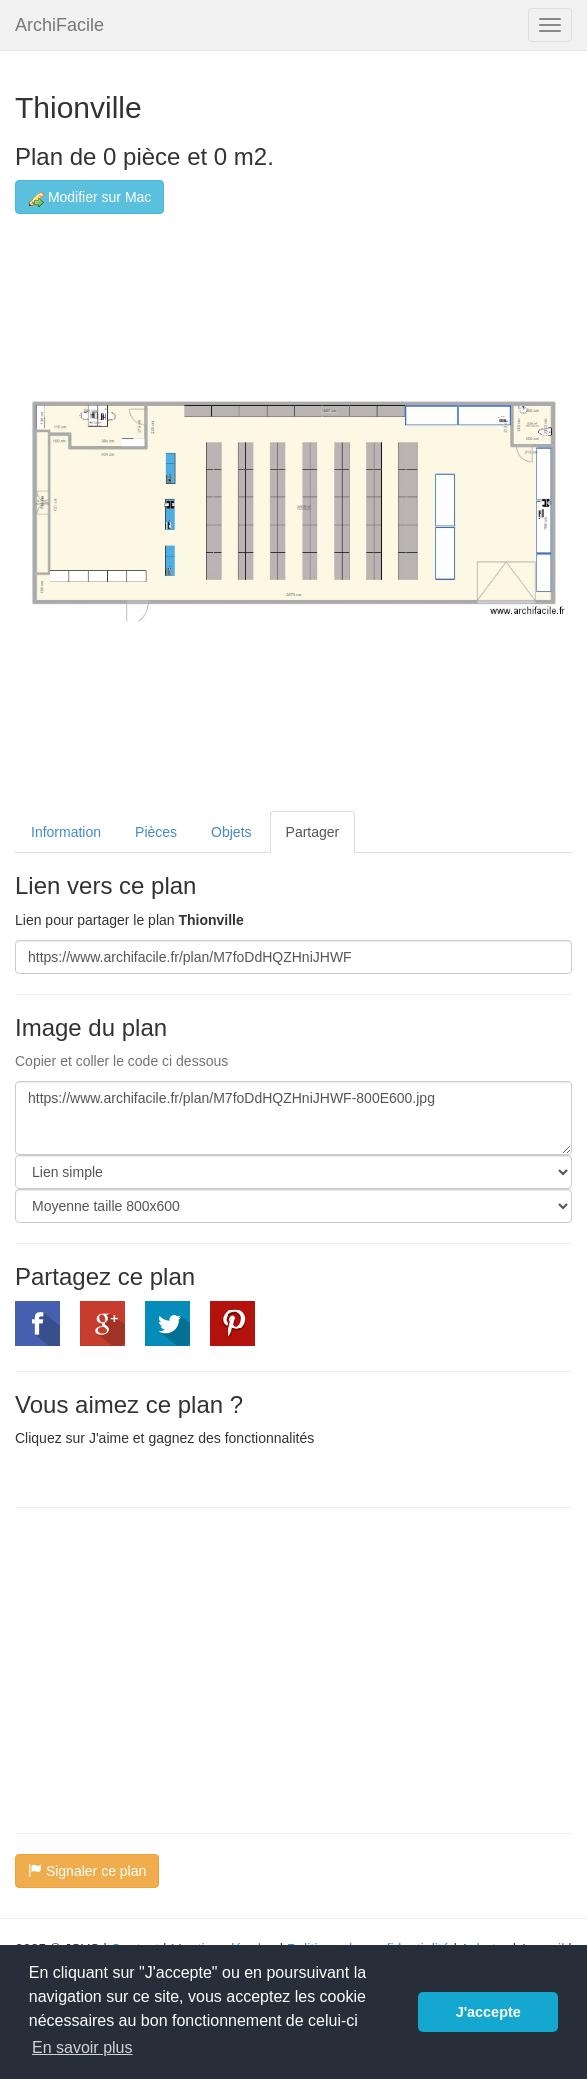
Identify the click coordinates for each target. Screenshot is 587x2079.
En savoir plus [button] (82, 2047)
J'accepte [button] (488, 2012)
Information (66, 832)
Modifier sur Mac (89, 197)
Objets (231, 832)
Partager (313, 832)
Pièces (156, 832)
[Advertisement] (183, 1668)
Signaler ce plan (87, 1871)
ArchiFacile (59, 25)
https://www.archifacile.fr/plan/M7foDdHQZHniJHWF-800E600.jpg (293, 1118)
